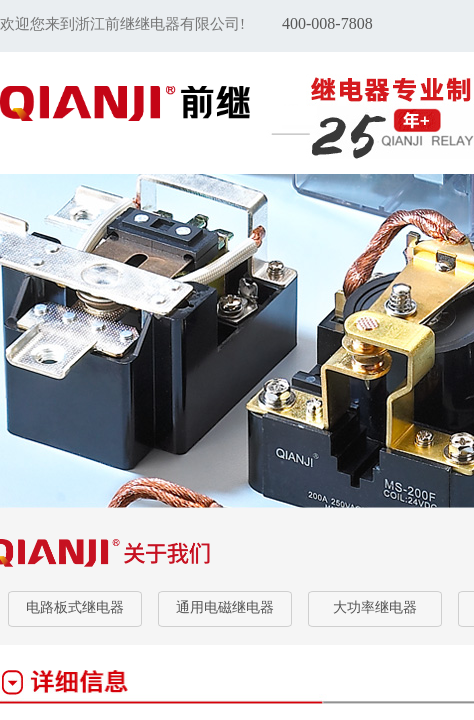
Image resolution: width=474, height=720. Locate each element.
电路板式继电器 (75, 607)
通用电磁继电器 (225, 607)
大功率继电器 (375, 607)
